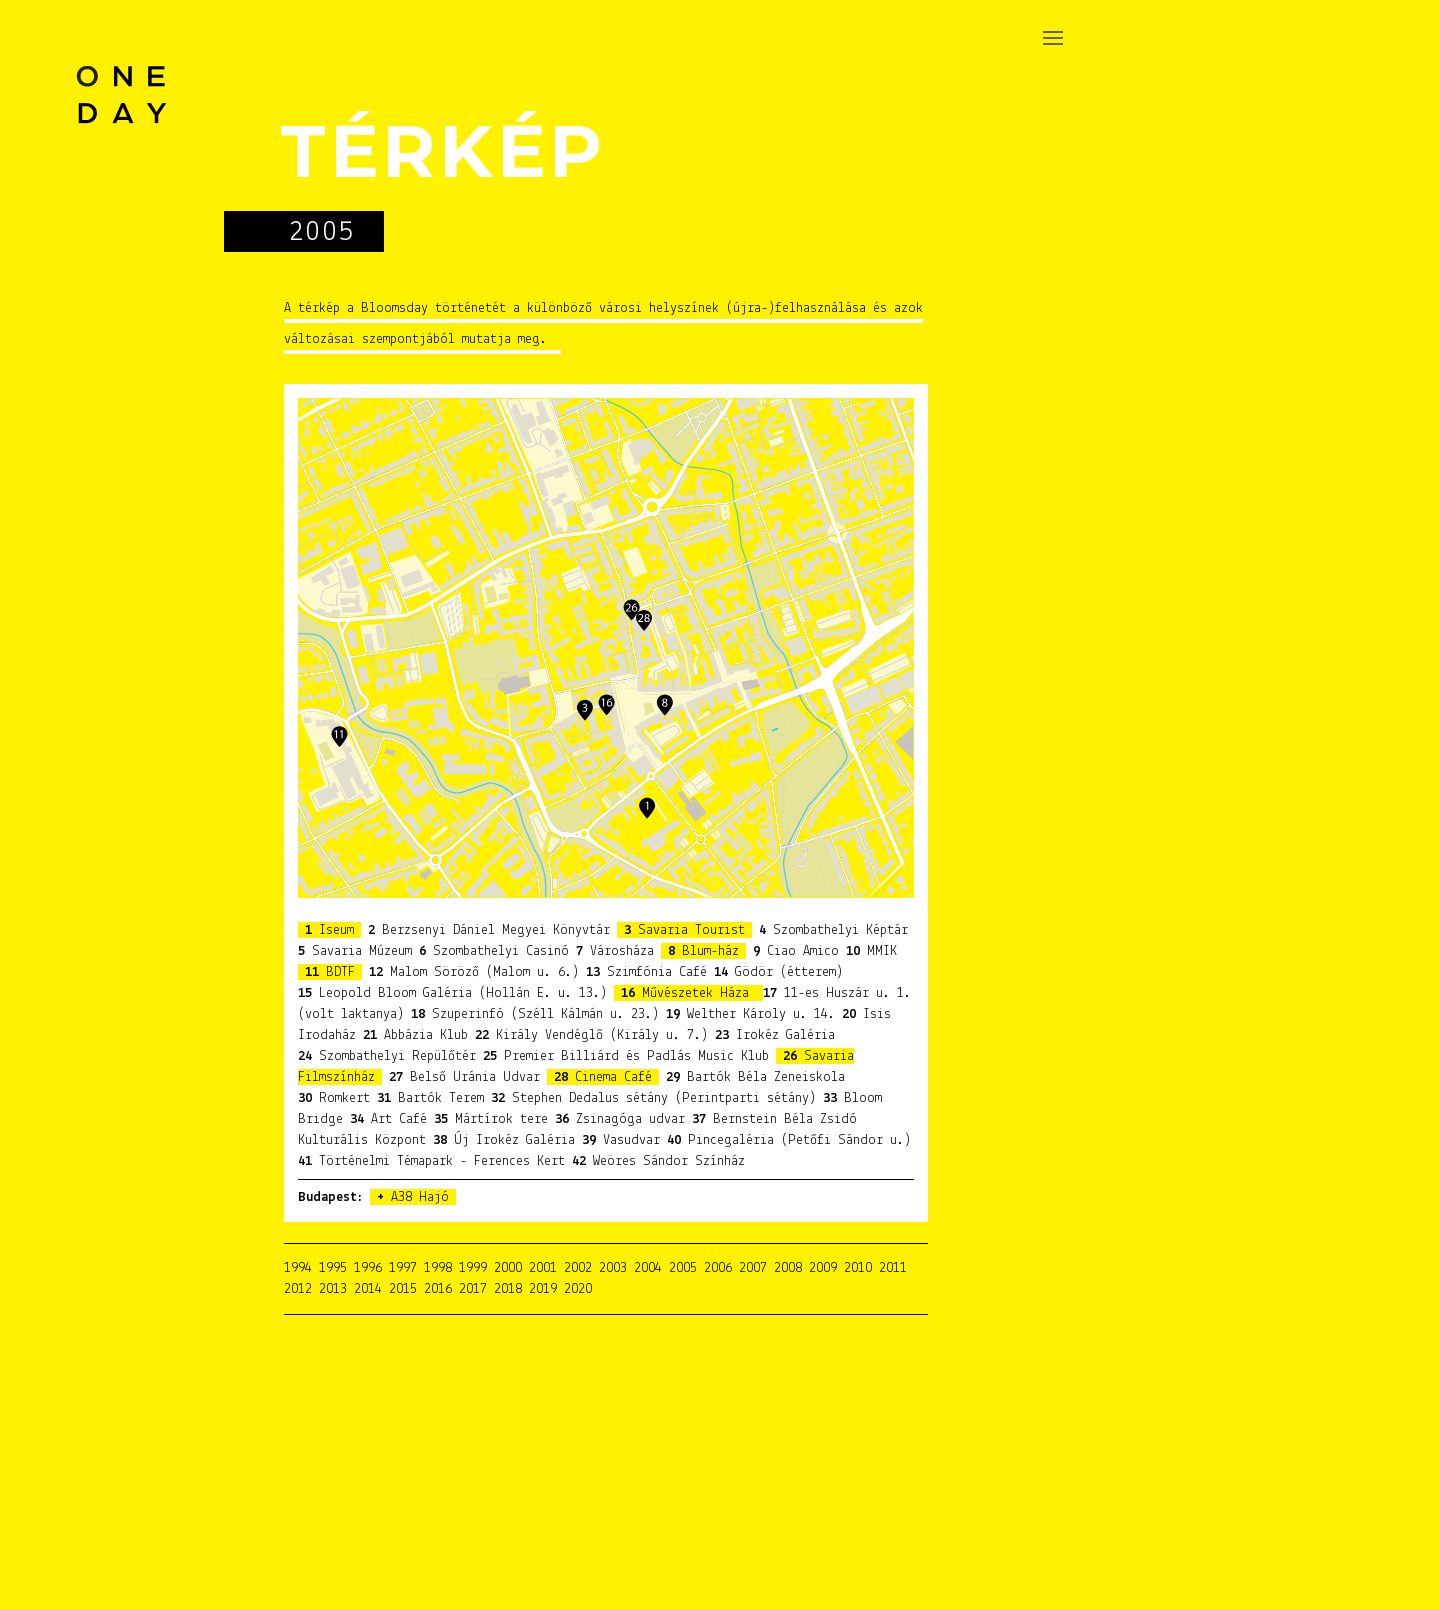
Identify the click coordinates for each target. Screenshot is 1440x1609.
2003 (613, 1268)
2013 (333, 1289)
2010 (858, 1268)
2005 (683, 1268)
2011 (893, 1268)
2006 (718, 1268)
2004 (648, 1268)
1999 (473, 1268)
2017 (473, 1289)
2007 (753, 1268)
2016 (438, 1289)
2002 (578, 1268)
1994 (298, 1268)
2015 (403, 1289)
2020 (578, 1289)
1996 (368, 1268)
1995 (333, 1268)
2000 (508, 1268)
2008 (788, 1268)
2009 (823, 1268)
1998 (438, 1268)
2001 (543, 1268)
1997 (403, 1268)
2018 (508, 1289)
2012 (298, 1289)
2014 (368, 1289)
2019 (543, 1289)
